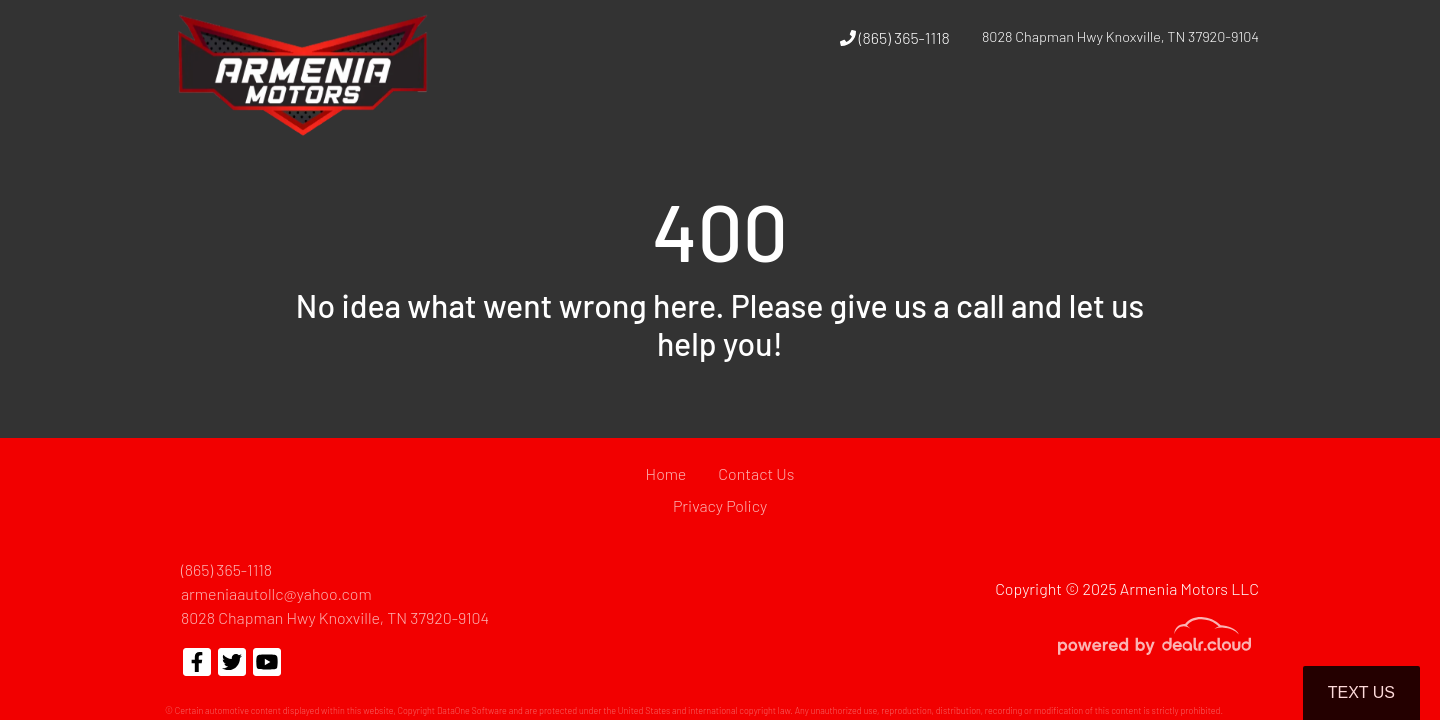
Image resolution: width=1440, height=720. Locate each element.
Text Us (1361, 692)
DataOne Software (472, 710)
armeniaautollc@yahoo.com (276, 593)
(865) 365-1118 (895, 37)
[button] (977, 113)
